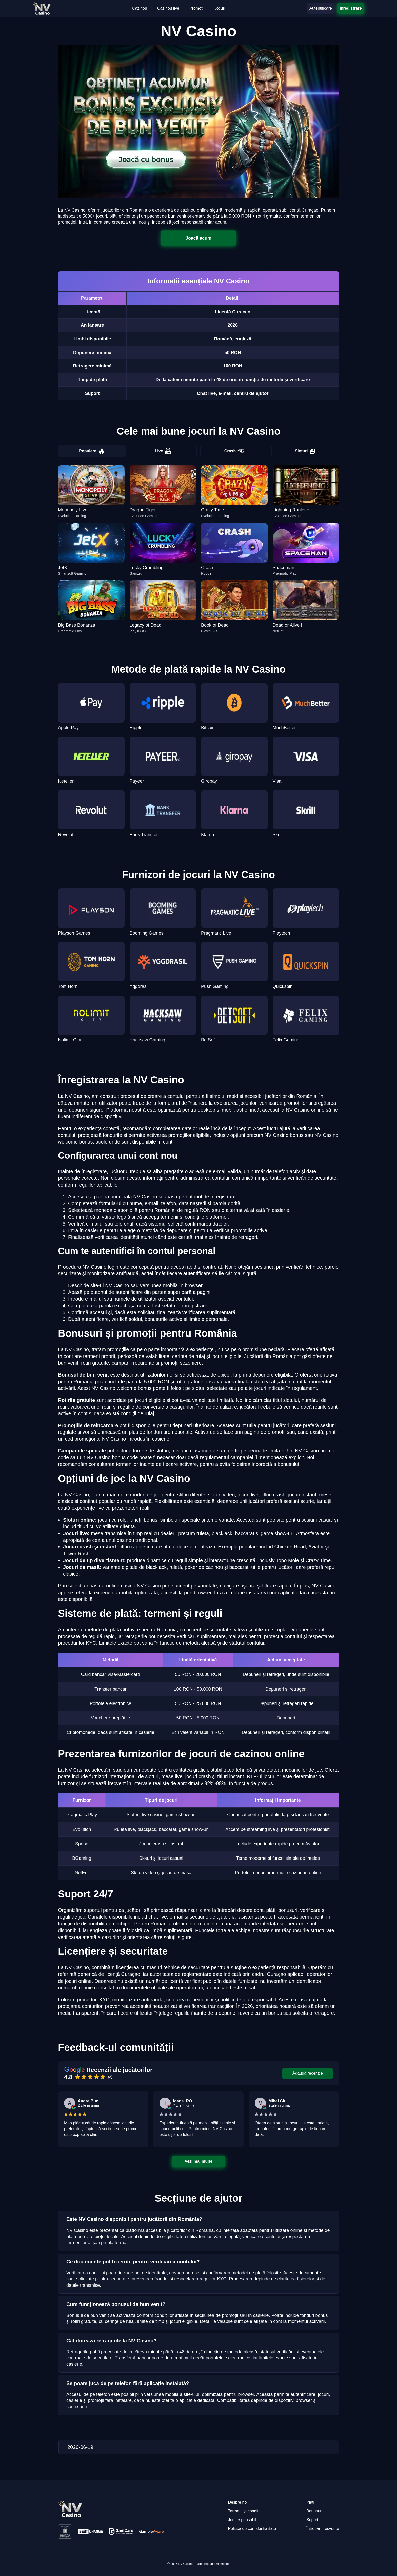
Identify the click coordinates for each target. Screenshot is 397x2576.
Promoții (196, 8)
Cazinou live (168, 8)
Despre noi (238, 2502)
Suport (312, 2519)
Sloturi (305, 451)
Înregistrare (351, 8)
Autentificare (320, 8)
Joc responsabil (242, 2519)
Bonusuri (314, 2511)
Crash (234, 451)
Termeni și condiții (244, 2511)
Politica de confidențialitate (252, 2528)
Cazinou (139, 8)
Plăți (310, 2502)
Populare (91, 451)
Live (163, 451)
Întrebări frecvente (322, 2528)
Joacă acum (198, 238)
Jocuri (219, 8)
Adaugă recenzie (307, 2073)
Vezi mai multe (198, 2161)
